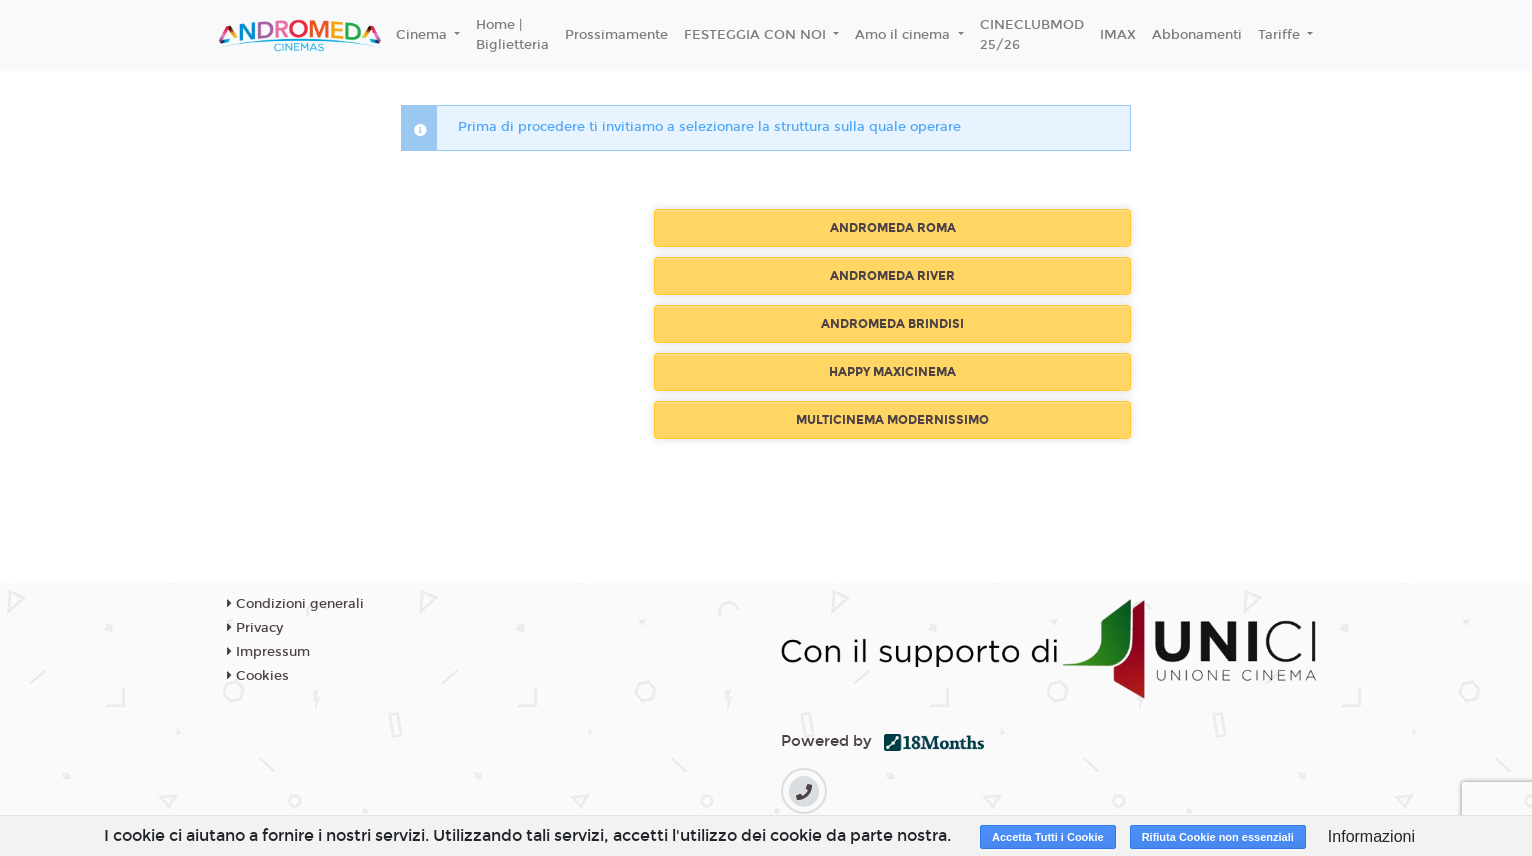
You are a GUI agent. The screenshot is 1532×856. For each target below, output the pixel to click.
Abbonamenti (1197, 35)
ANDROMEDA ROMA (893, 228)
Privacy (255, 628)
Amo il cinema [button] (904, 35)
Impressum (268, 652)
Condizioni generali (295, 604)
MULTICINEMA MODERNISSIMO (892, 420)
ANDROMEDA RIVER (892, 276)
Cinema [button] (423, 35)
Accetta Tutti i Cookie (1048, 837)
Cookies (258, 676)
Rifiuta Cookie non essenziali (1218, 837)
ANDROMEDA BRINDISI (892, 324)
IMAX (1118, 35)
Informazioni (1371, 836)
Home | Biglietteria (512, 35)
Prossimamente (616, 35)
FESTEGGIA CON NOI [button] (757, 35)
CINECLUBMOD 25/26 (1032, 35)
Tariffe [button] (1281, 35)
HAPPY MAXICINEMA (892, 372)
